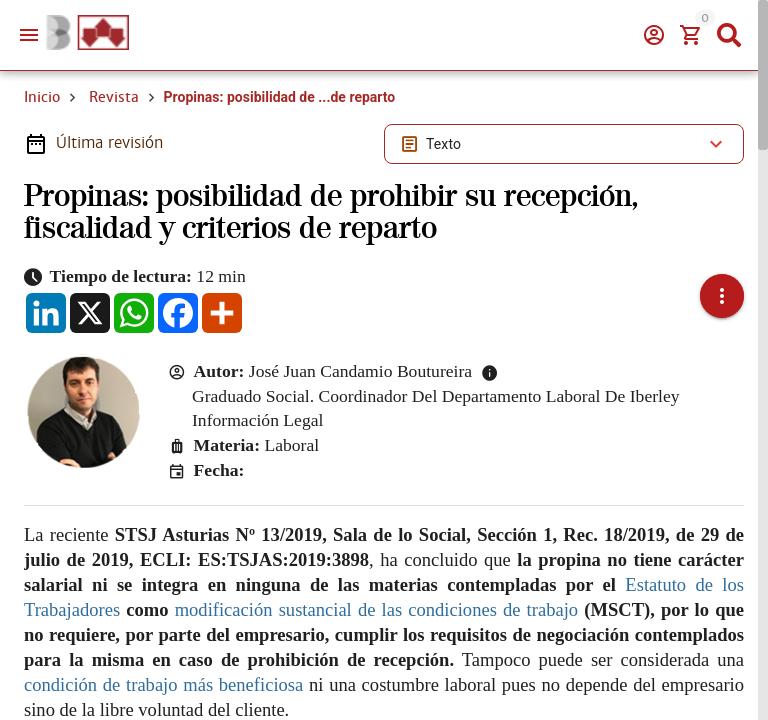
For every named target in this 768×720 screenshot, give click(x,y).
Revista (114, 97)
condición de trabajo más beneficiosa (163, 684)
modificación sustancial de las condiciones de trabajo (376, 609)
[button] (722, 296)
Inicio (42, 97)
